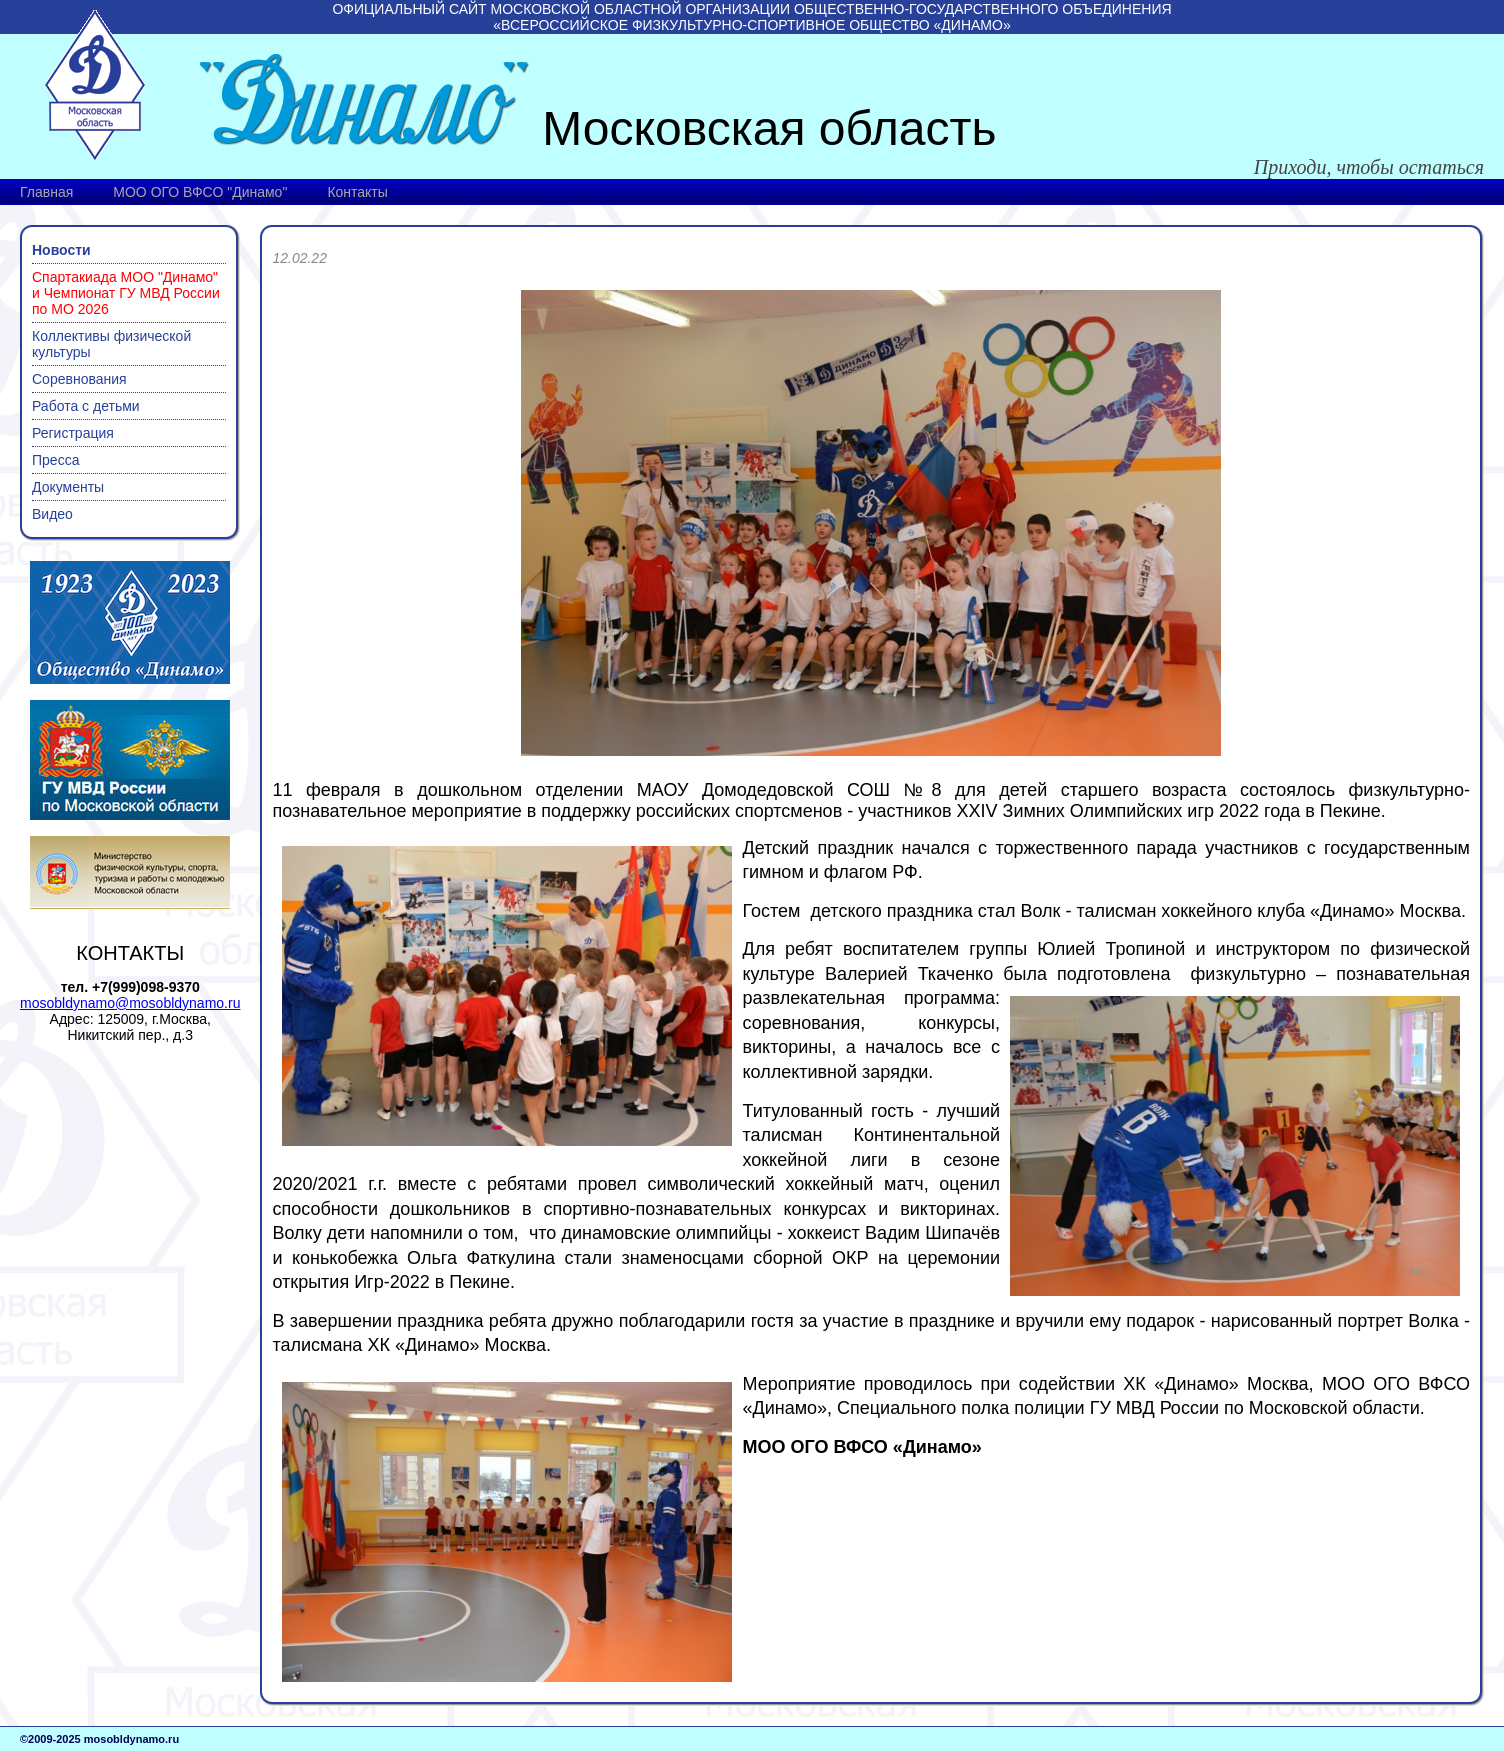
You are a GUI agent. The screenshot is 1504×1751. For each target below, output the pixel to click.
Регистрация (73, 433)
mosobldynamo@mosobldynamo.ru (130, 1003)
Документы (68, 487)
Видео (52, 514)
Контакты (357, 192)
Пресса (55, 460)
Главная (46, 192)
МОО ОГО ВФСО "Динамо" (200, 192)
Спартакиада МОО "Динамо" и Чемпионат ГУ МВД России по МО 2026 (126, 293)
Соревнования (79, 379)
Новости (61, 250)
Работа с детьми (86, 406)
